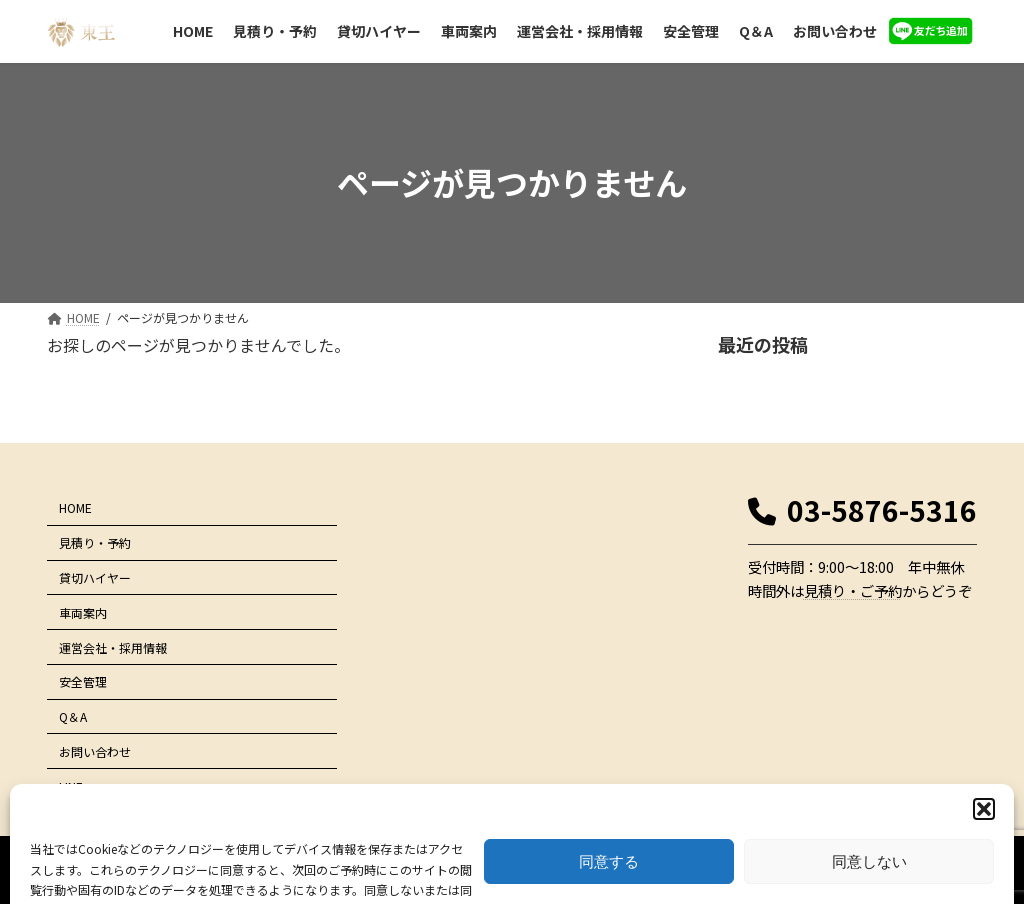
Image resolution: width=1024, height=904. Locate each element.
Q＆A (73, 716)
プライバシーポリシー (820, 794)
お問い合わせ (95, 751)
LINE (71, 785)
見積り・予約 (95, 542)
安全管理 (83, 681)
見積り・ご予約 (853, 590)
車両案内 (83, 612)
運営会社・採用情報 (113, 646)
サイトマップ (928, 794)
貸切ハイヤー (95, 577)
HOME (75, 507)
